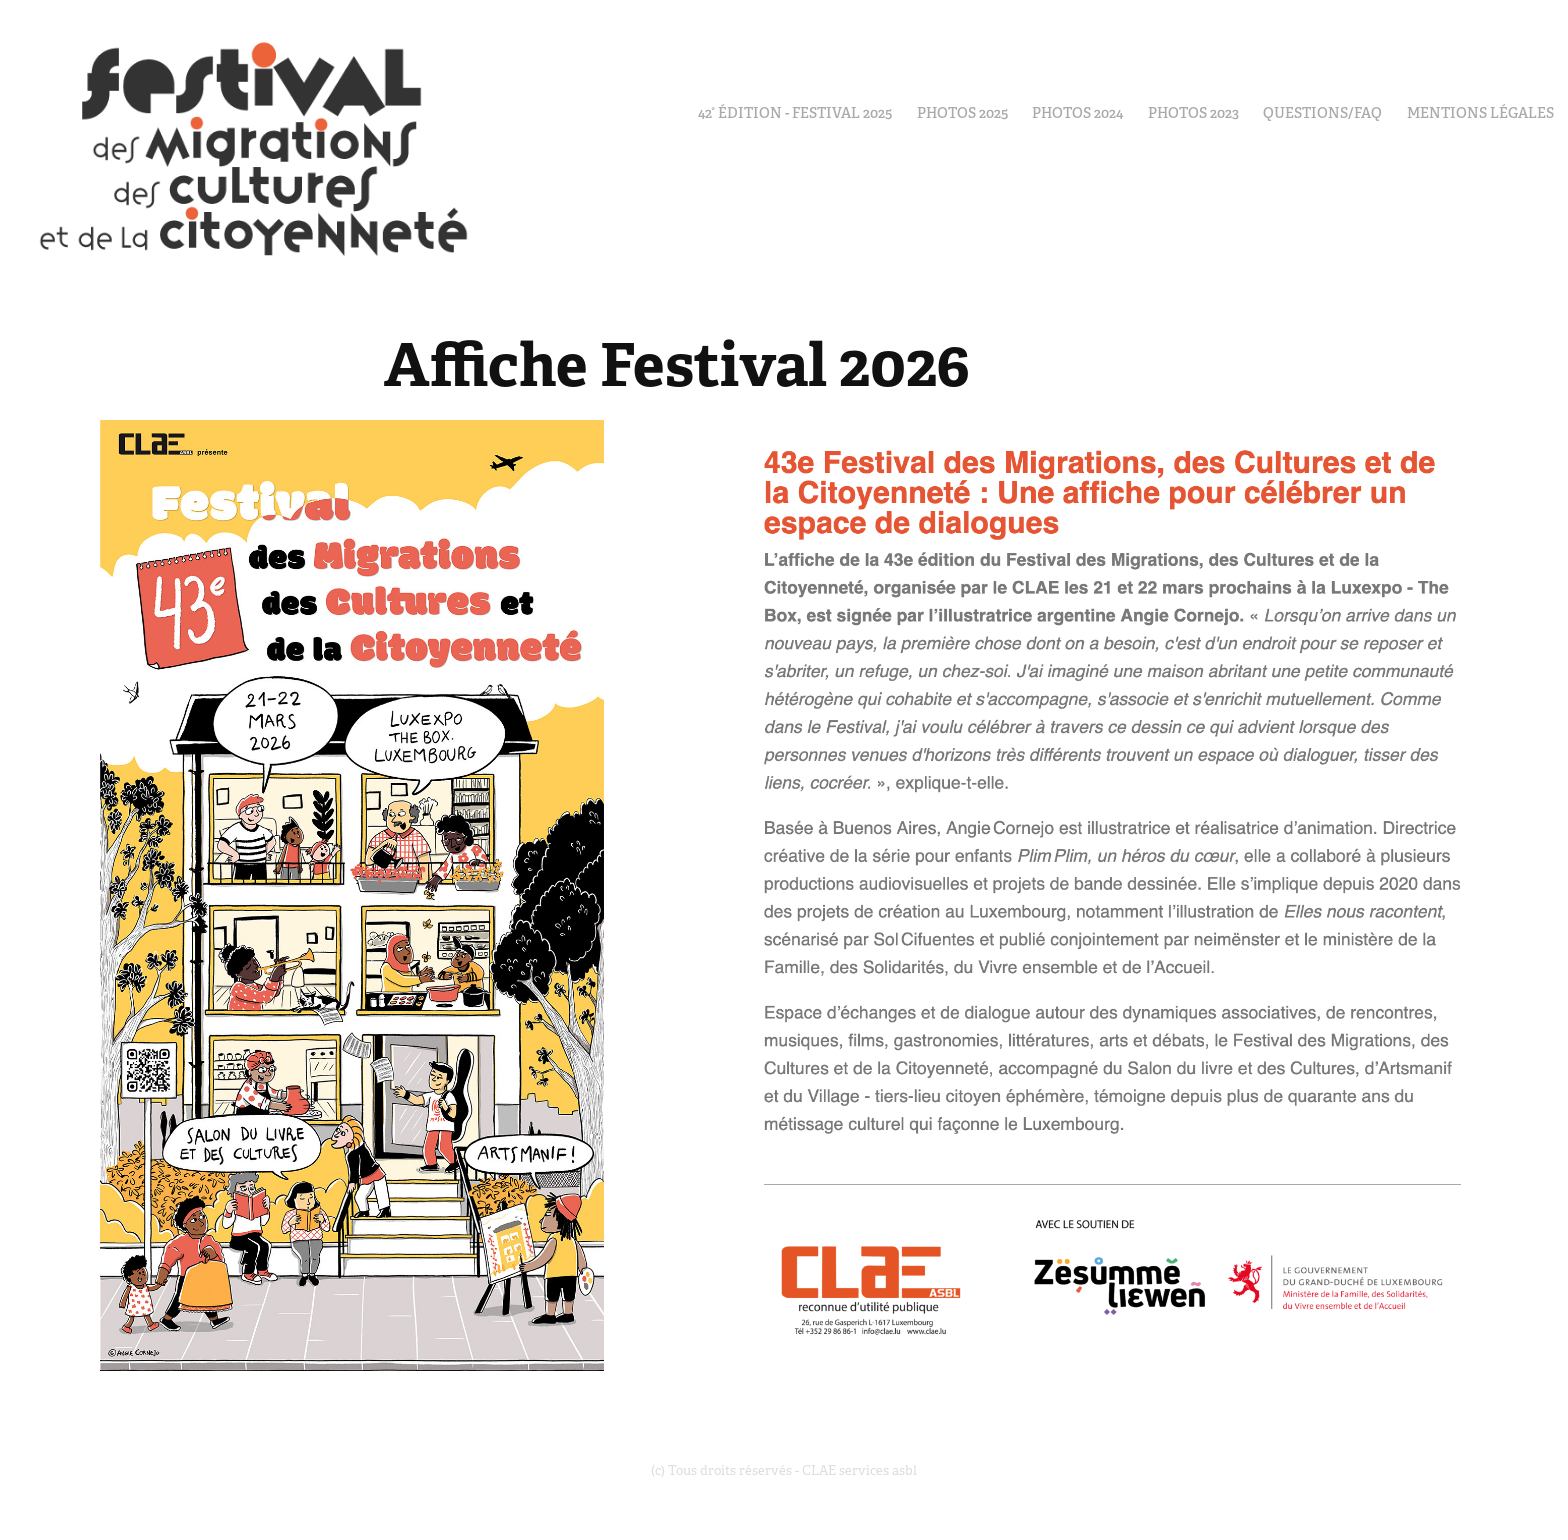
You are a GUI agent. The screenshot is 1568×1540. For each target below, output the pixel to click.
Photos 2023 (1193, 113)
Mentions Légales (1480, 113)
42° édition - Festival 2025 (795, 113)
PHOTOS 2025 (962, 113)
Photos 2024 (1077, 113)
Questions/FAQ (1322, 113)
